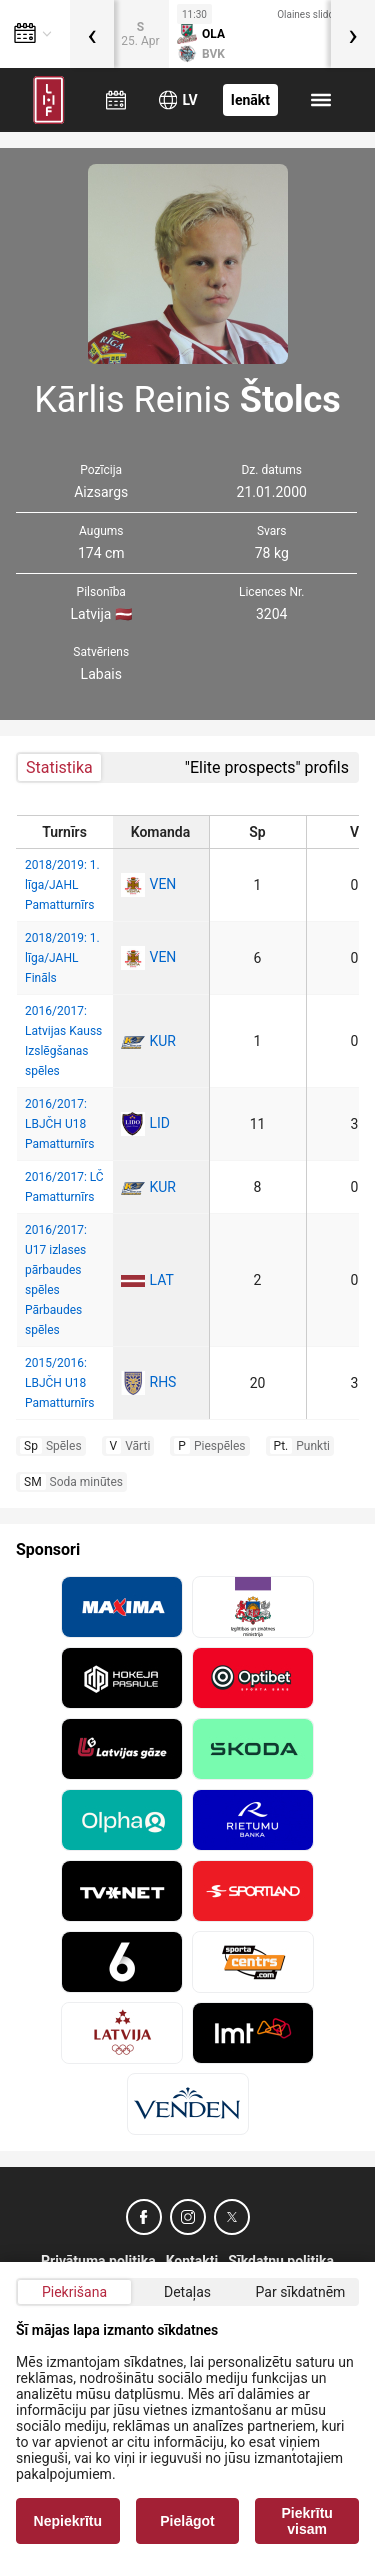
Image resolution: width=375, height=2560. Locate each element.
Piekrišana (74, 2292)
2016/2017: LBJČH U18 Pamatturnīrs (59, 1124)
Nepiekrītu (68, 2521)
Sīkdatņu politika (281, 2261)
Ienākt (250, 100)
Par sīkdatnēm (301, 2292)
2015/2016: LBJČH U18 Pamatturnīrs (59, 1383)
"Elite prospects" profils (267, 767)
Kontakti (192, 2261)
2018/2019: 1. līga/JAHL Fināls (62, 958)
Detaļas (187, 2292)
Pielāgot (187, 2521)
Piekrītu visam (307, 2521)
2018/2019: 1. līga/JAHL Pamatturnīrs (62, 885)
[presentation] (92, 34)
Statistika (59, 767)
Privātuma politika (98, 2261)
